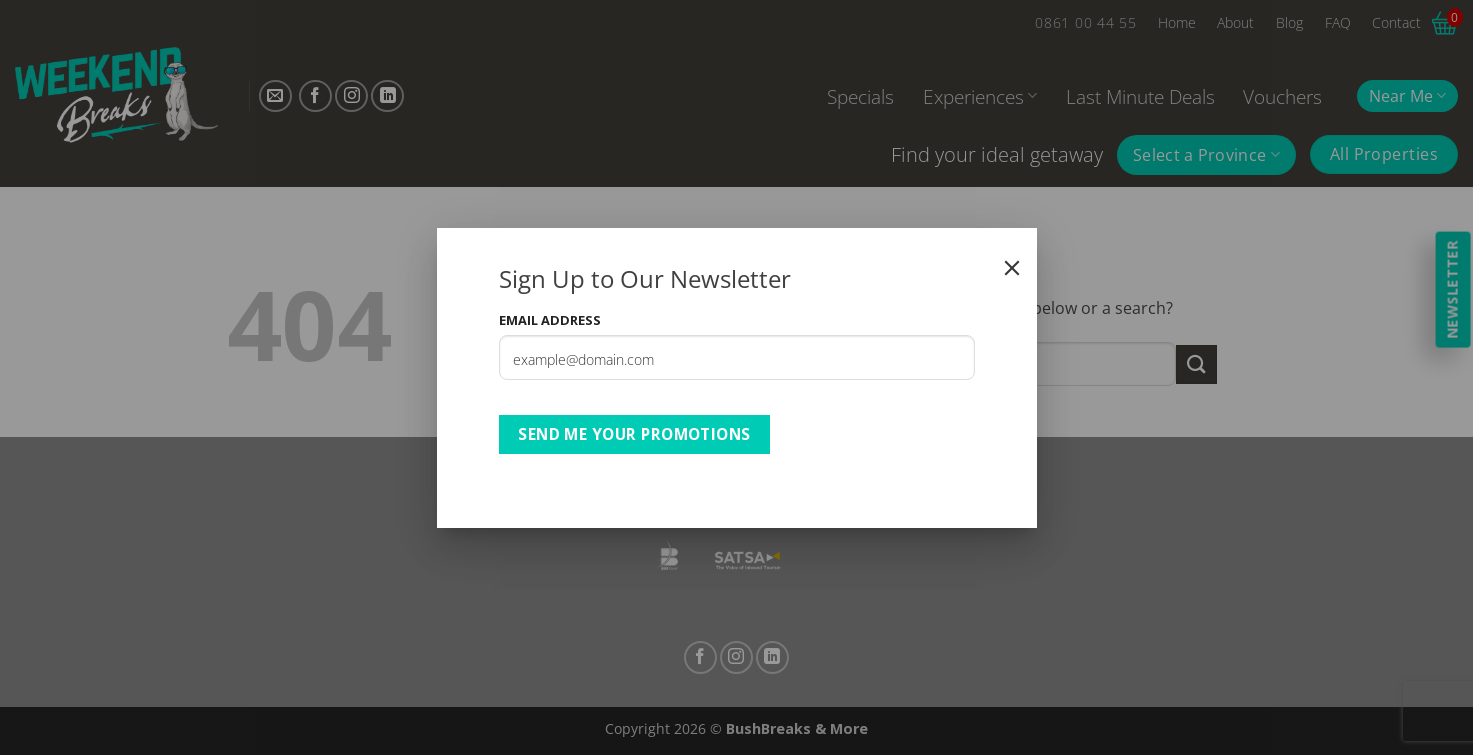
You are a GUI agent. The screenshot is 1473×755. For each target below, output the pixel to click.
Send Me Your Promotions (634, 434)
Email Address (550, 320)
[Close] (1012, 268)
